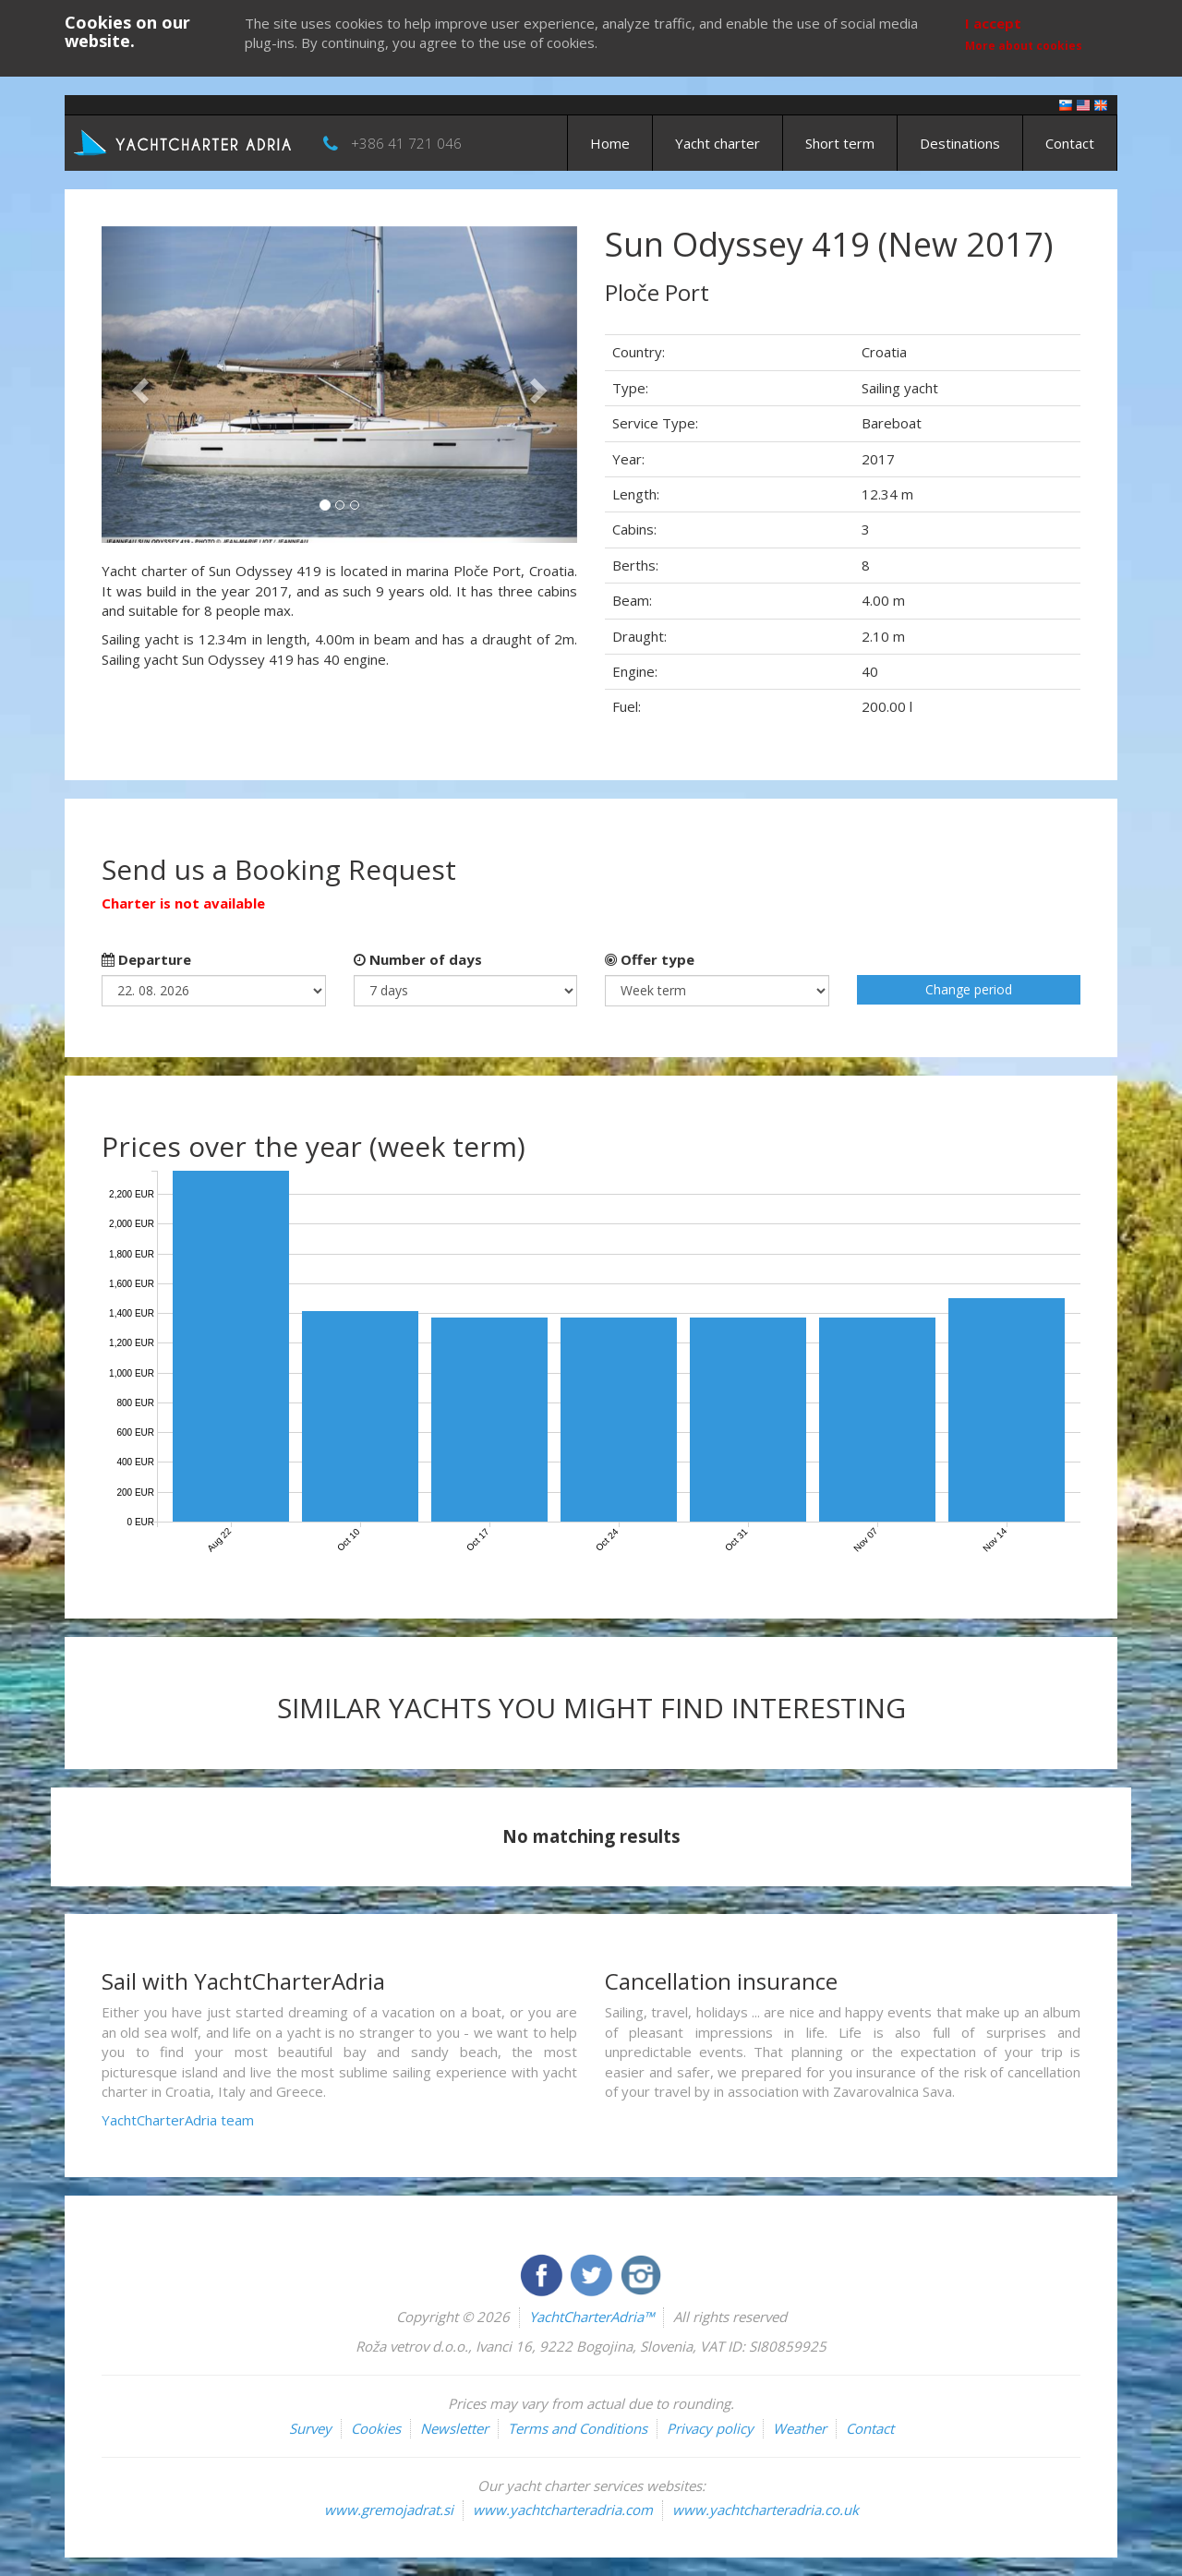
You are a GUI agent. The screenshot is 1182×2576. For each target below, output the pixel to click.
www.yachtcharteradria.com (563, 2509)
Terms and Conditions (577, 2428)
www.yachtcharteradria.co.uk (765, 2509)
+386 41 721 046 (406, 143)
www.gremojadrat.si (388, 2509)
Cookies (376, 2428)
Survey (310, 2428)
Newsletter (454, 2428)
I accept (993, 23)
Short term (839, 143)
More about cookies (1023, 46)
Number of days (418, 959)
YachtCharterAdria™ (591, 2316)
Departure (146, 959)
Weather (799, 2428)
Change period (968, 989)
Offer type (649, 959)
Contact (1069, 143)
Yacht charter (717, 143)
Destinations (960, 143)
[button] (137, 384)
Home (610, 143)
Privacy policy (710, 2428)
